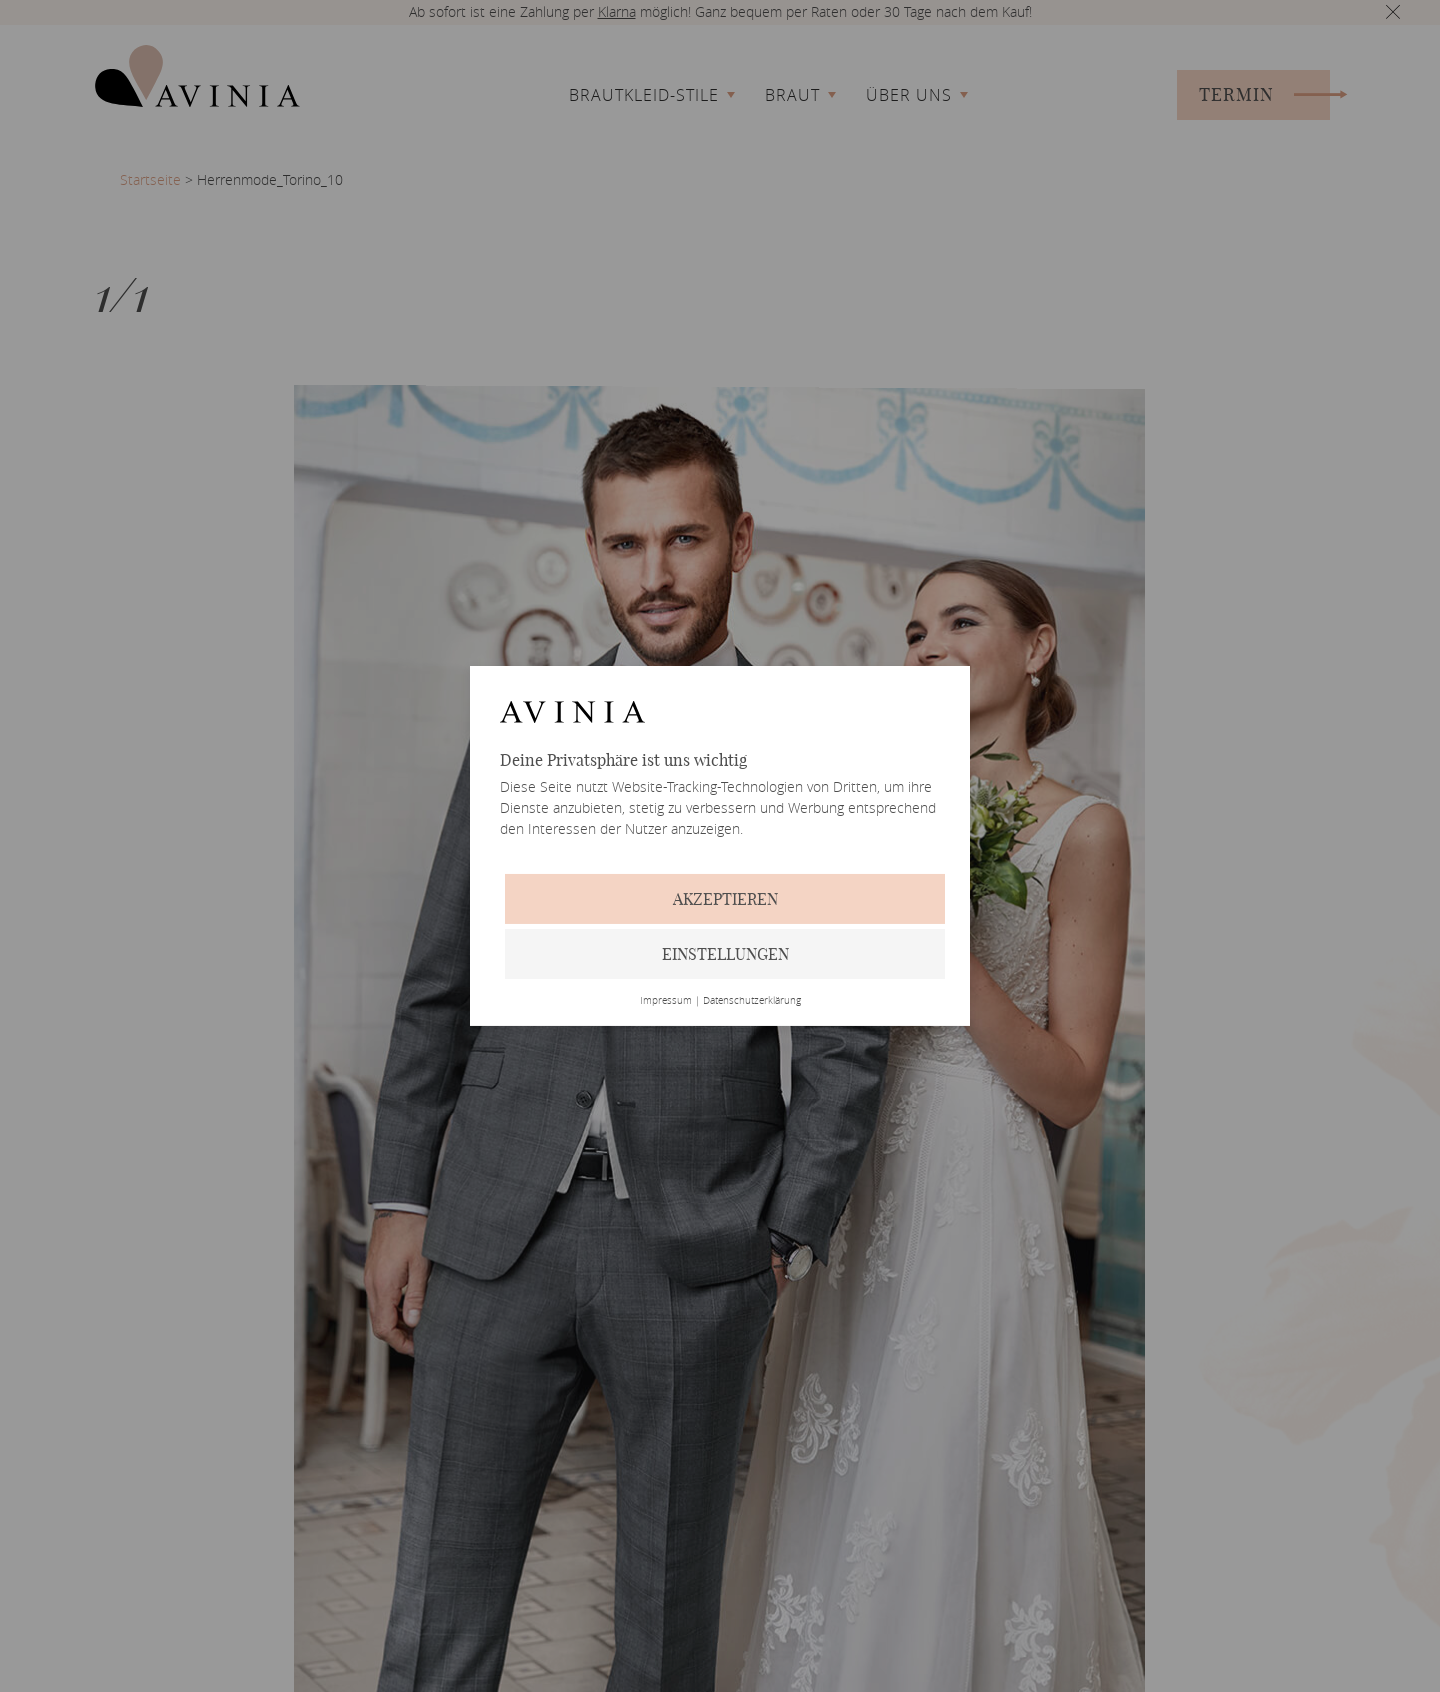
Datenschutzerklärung (752, 1001)
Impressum (666, 1001)
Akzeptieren (725, 899)
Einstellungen (725, 954)
